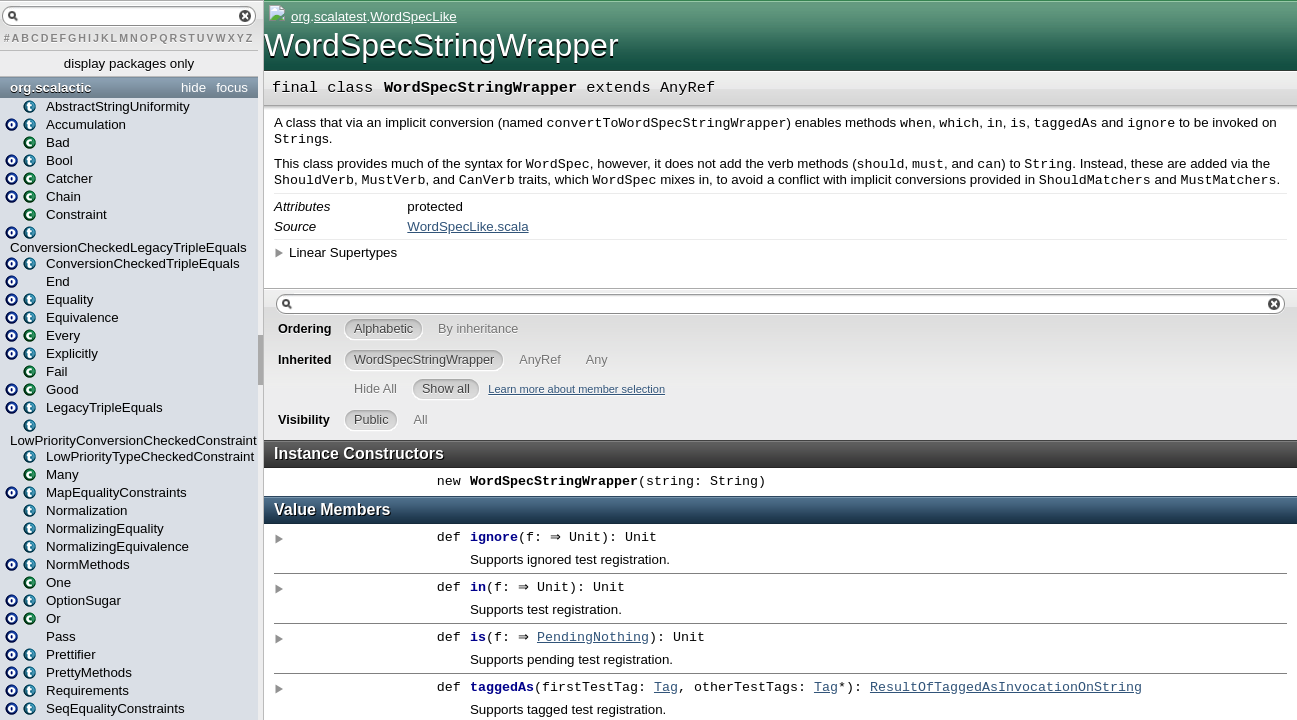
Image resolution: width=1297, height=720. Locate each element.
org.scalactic (51, 87)
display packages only (129, 63)
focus (232, 87)
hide (193, 87)
